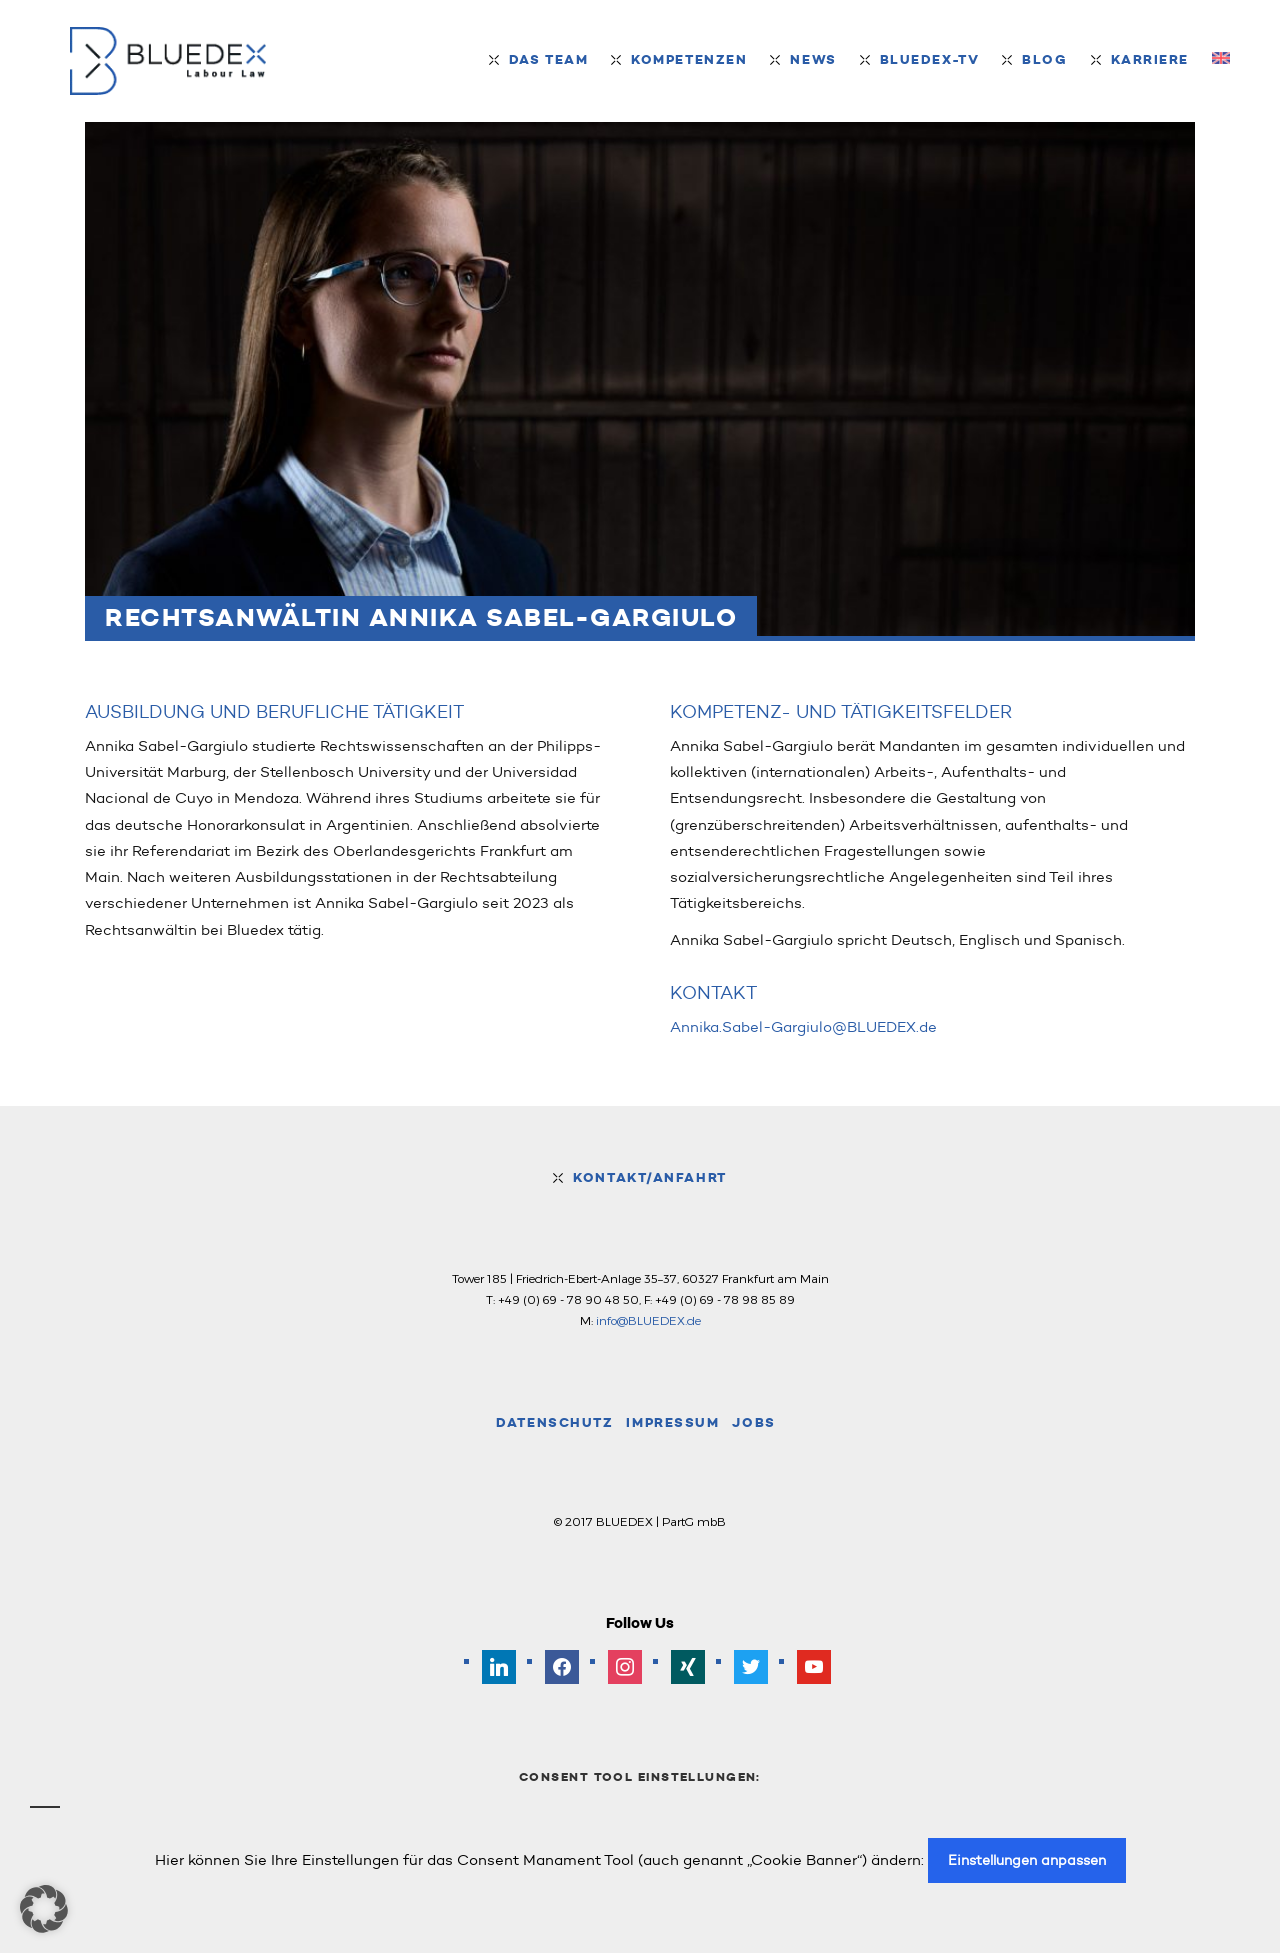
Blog (1044, 59)
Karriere (1150, 59)
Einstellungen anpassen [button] (1027, 1860)
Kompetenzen (689, 59)
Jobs (753, 1422)
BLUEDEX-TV (930, 59)
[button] (44, 1909)
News (813, 59)
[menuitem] (1221, 60)
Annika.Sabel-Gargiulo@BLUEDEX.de (803, 1027)
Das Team (548, 59)
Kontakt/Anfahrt (649, 1177)
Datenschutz (554, 1422)
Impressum (672, 1422)
